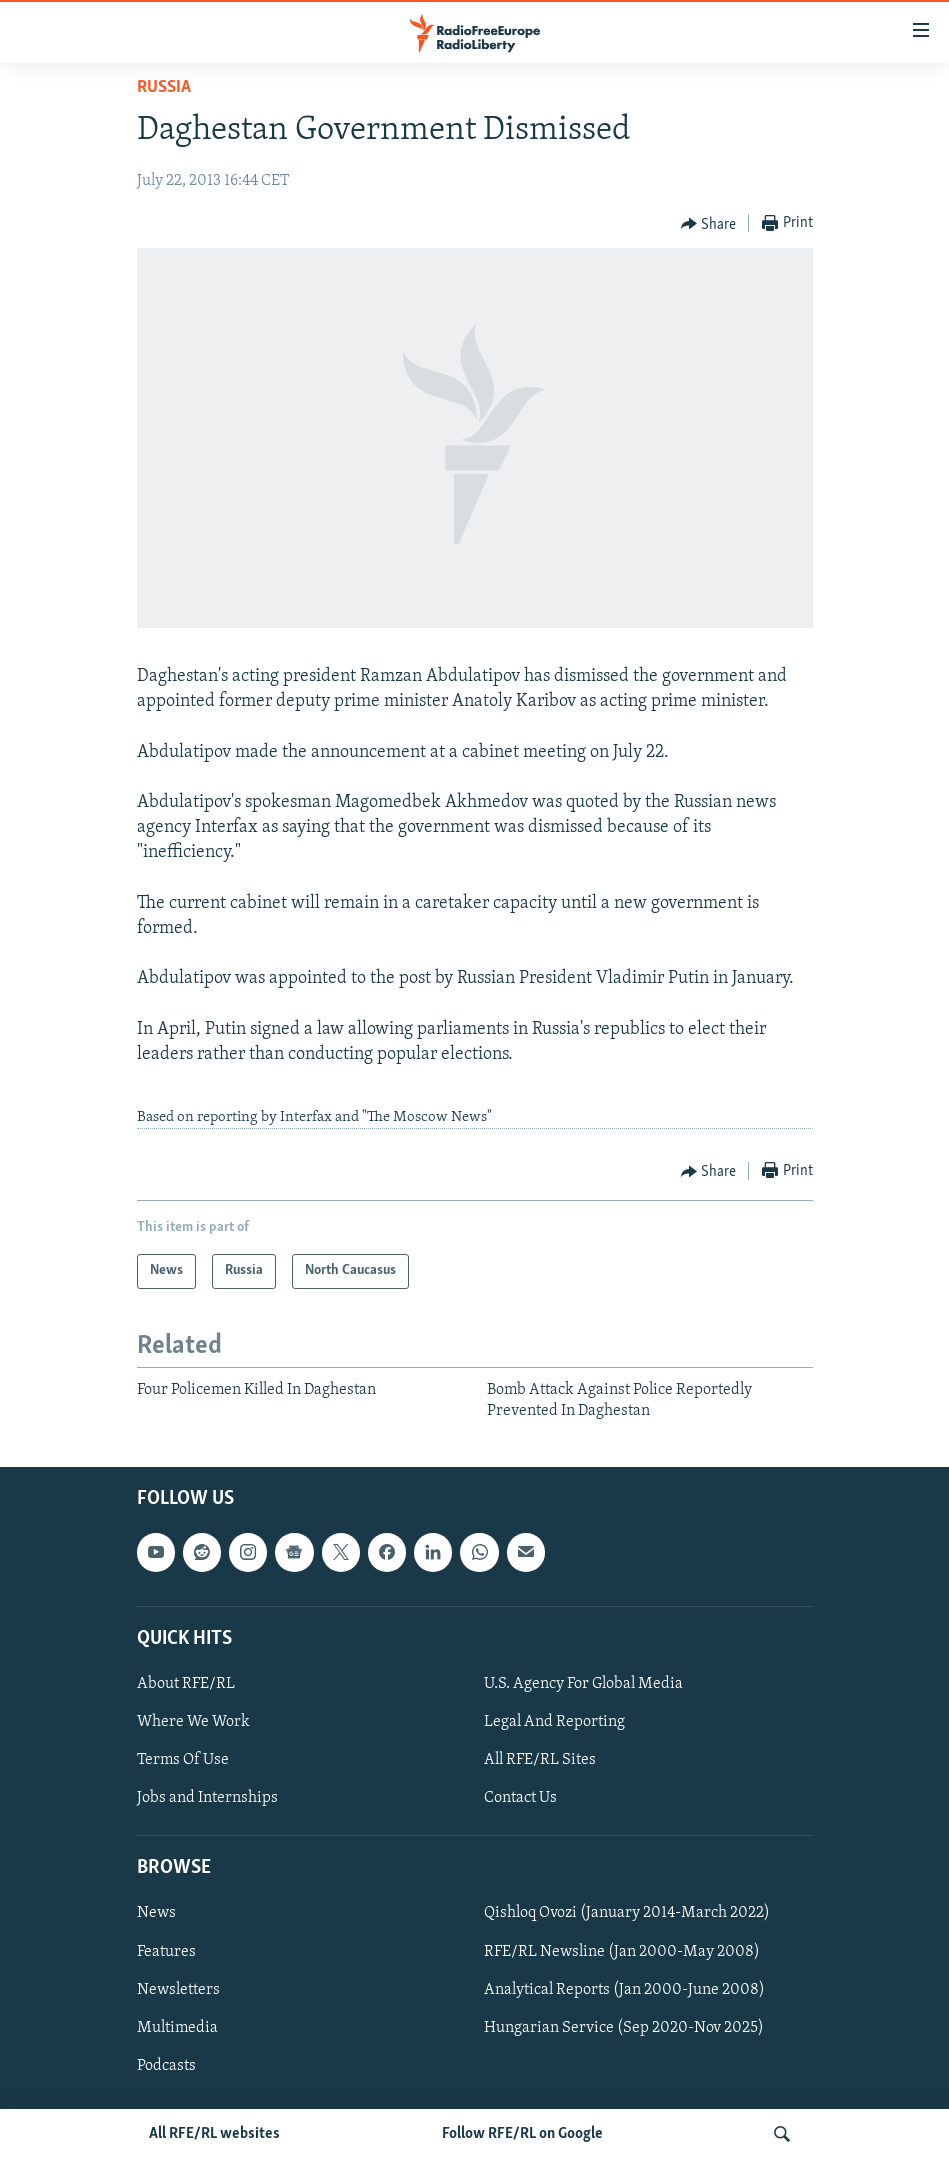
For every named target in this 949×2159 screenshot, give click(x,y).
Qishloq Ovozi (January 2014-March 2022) (627, 1914)
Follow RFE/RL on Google (522, 2134)
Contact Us (520, 1798)
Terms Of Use (183, 1760)
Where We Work (193, 1722)
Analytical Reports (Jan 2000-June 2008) (624, 1990)
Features (166, 1952)
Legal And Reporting (554, 1722)
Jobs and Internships (207, 1798)
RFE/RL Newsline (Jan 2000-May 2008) (622, 1952)
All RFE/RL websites (214, 2134)
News (156, 1914)
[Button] (709, 224)
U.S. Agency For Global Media (583, 1684)
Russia (164, 87)
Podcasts (166, 2066)
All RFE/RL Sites (540, 1760)
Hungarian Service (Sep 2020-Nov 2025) (624, 2028)
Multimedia (177, 2028)
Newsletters (178, 1990)
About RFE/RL (186, 1684)
